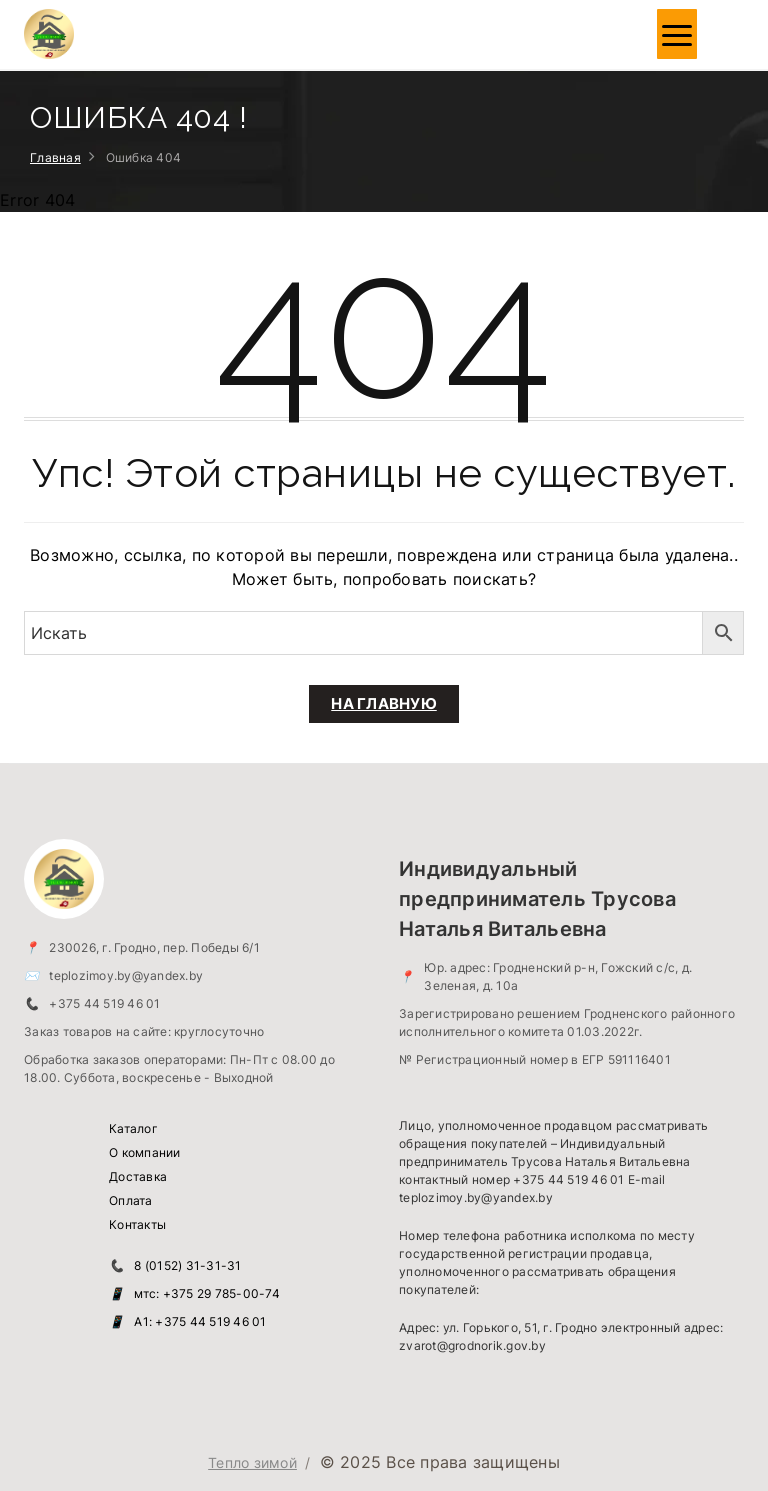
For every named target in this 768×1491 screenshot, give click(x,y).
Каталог (133, 1128)
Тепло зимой (252, 1462)
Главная (55, 157)
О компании (145, 1152)
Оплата (131, 1200)
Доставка (138, 1176)
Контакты (137, 1224)
